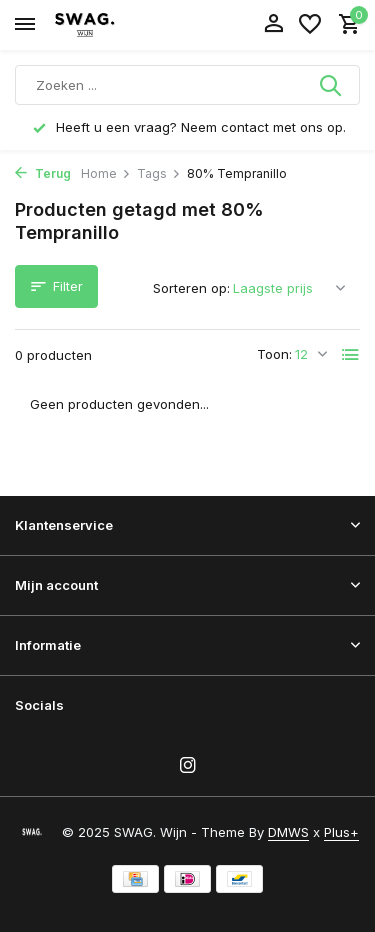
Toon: (274, 354)
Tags (159, 173)
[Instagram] (188, 766)
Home (106, 173)
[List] (351, 355)
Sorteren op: (191, 288)
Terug (43, 173)
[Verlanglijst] (310, 25)
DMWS (288, 832)
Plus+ (341, 832)
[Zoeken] (187, 85)
